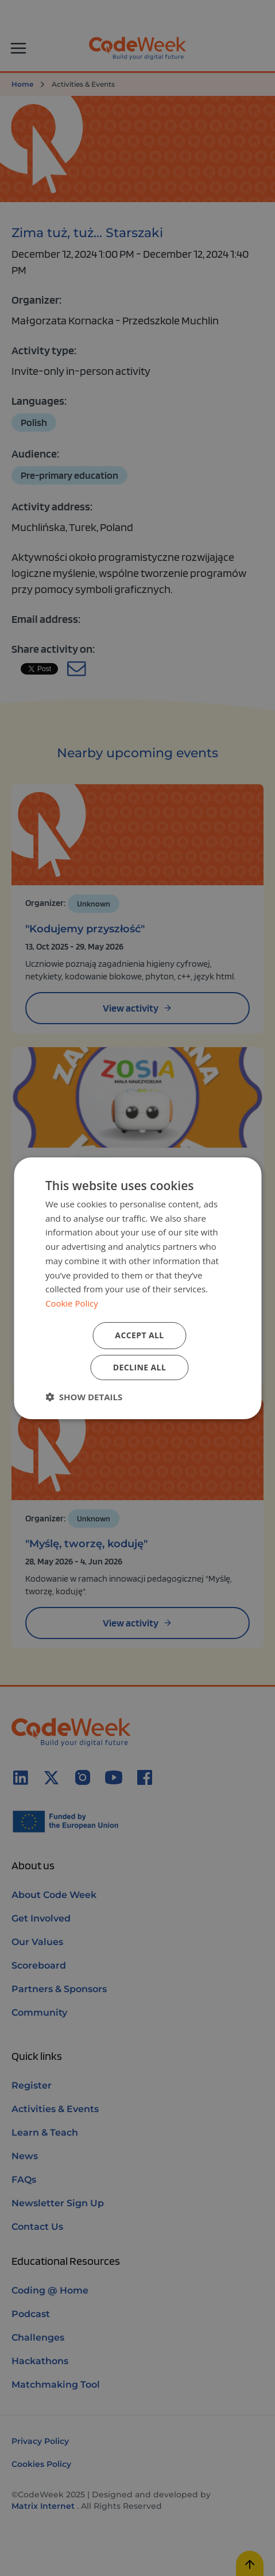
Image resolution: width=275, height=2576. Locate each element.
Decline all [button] (139, 1367)
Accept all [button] (139, 1335)
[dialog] (137, 1288)
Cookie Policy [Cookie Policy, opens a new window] (71, 1303)
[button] (83, 1397)
